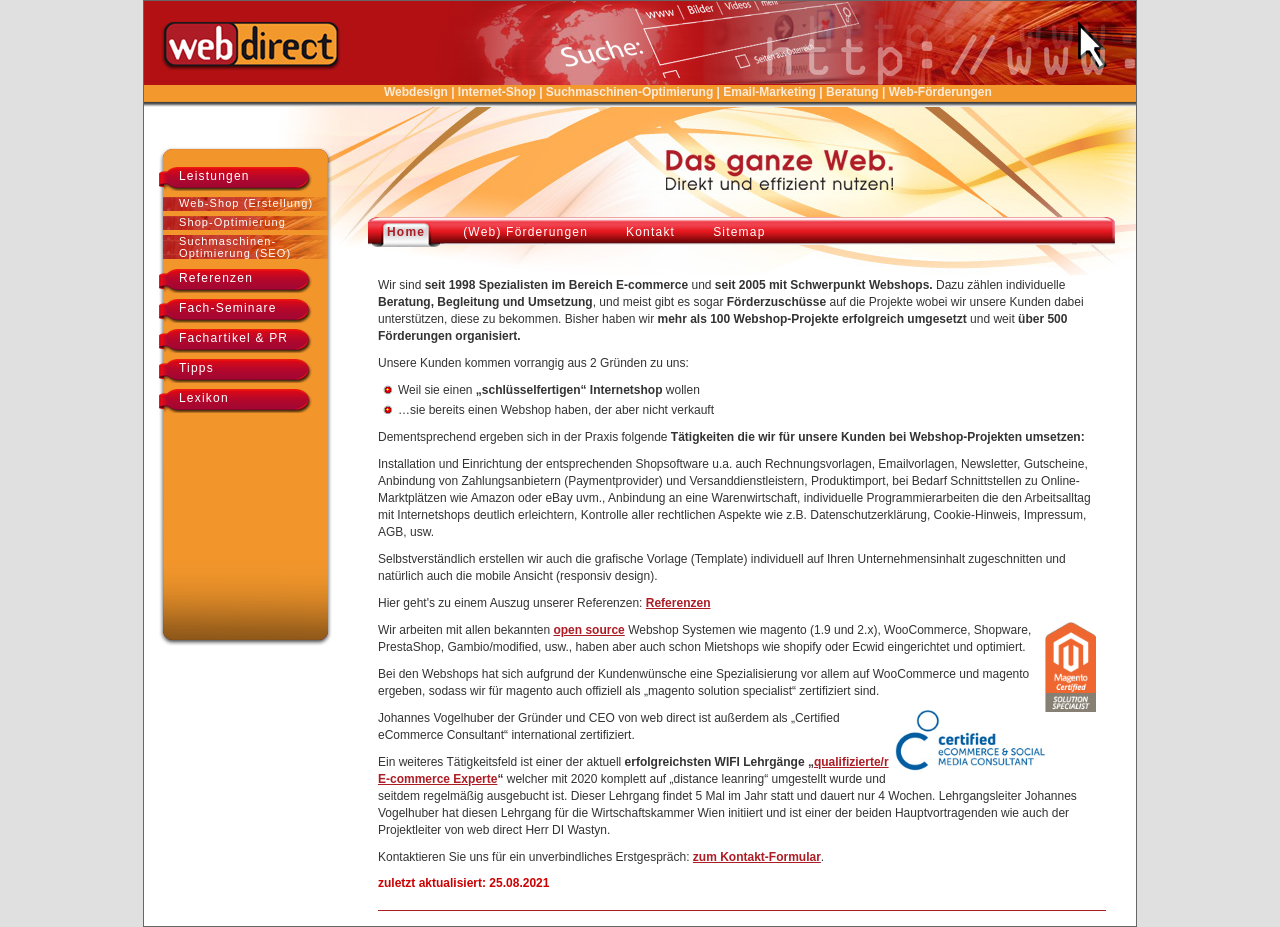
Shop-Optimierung (232, 222)
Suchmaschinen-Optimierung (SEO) (235, 247)
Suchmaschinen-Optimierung (629, 92)
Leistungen (214, 176)
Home (406, 232)
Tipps (196, 368)
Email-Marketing (769, 92)
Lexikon (204, 398)
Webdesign (416, 92)
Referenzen (216, 278)
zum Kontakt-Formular (757, 857)
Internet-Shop (497, 92)
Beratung (852, 92)
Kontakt (650, 232)
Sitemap (739, 232)
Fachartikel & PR (233, 338)
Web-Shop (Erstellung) (246, 203)
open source (588, 630)
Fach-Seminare (228, 308)
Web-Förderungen (940, 92)
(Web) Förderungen (525, 232)
